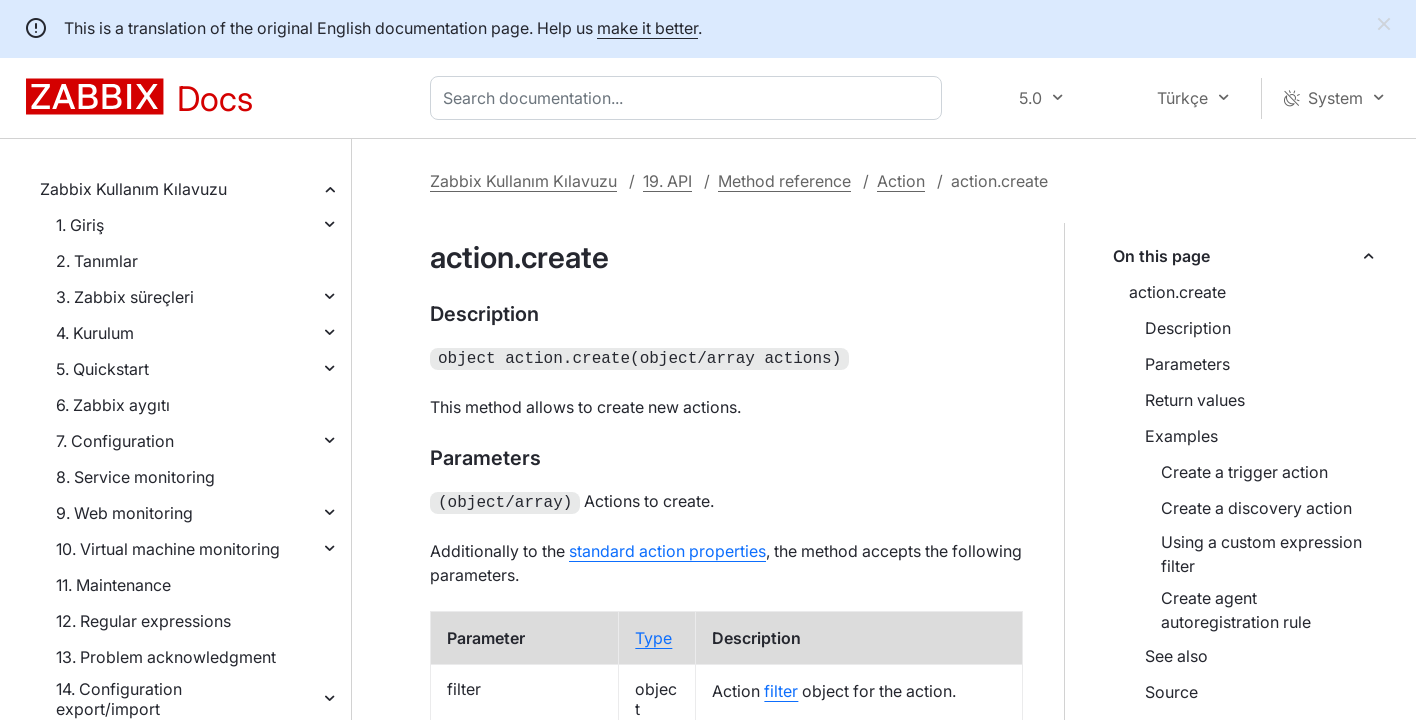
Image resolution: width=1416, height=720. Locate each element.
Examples (1181, 436)
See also (1176, 656)
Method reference (784, 181)
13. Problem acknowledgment (166, 657)
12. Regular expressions (143, 621)
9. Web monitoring (124, 513)
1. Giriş (80, 225)
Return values (1195, 400)
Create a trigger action (1244, 472)
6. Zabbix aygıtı (113, 405)
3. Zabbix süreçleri (125, 297)
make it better (647, 28)
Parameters (1187, 364)
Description (1188, 328)
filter (781, 687)
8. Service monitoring (135, 477)
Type (653, 634)
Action (901, 181)
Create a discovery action (1256, 508)
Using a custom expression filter (1261, 554)
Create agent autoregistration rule (1236, 610)
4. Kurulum (95, 333)
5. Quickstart (102, 369)
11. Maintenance (113, 585)
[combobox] (690, 98)
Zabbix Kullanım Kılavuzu (133, 189)
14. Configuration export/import (119, 699)
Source (1171, 692)
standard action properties (667, 547)
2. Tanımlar (97, 261)
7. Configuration (115, 441)
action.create (1177, 292)
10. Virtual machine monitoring (168, 549)
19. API (667, 181)
